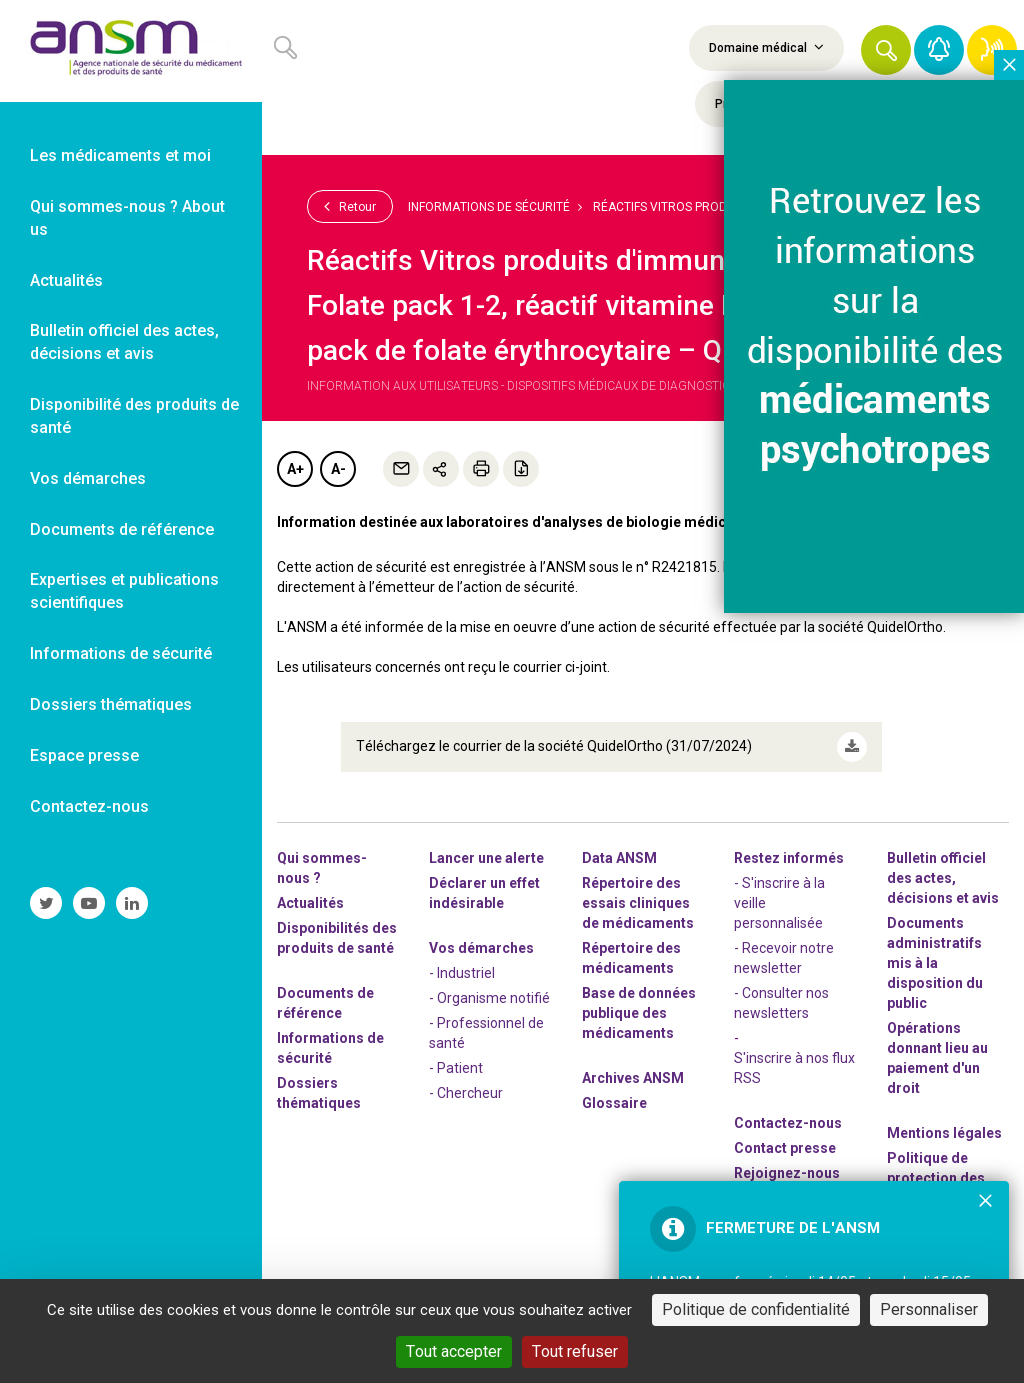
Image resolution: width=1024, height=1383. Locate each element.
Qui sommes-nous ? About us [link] (127, 218)
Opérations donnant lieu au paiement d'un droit (937, 1058)
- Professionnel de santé (486, 1033)
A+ (295, 469)
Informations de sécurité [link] (121, 653)
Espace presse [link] (84, 755)
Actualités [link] (66, 280)
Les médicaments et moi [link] (120, 155)
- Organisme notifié (489, 998)
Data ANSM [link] (619, 858)
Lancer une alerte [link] (486, 858)
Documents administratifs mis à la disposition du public (935, 963)
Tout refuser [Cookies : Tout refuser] (575, 1351)
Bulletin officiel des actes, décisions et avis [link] (124, 342)
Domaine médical (766, 47)
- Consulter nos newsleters (781, 1003)
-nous (787, 1173)
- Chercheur (466, 1093)
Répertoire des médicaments (631, 958)
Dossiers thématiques (319, 1093)
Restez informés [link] (789, 858)
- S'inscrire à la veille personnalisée (779, 903)
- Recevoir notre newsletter (784, 958)
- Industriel (462, 973)
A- (338, 469)
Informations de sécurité (489, 207)
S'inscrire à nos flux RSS (794, 1068)
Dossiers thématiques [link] (111, 704)
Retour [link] (350, 206)
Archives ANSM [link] (633, 1078)
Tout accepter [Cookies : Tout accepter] (454, 1351)
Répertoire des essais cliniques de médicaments (638, 903)
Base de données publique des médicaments (639, 1013)
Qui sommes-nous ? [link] (322, 868)
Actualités (310, 903)
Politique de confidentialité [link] (756, 1309)
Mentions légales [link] (944, 1133)
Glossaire (614, 1103)
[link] (131, 51)
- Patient (456, 1068)
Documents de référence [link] (122, 529)
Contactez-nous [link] (89, 806)
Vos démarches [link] (88, 478)
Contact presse (785, 1148)
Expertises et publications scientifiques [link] (124, 591)
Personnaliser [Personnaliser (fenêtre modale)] (929, 1309)
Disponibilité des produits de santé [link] (134, 416)
